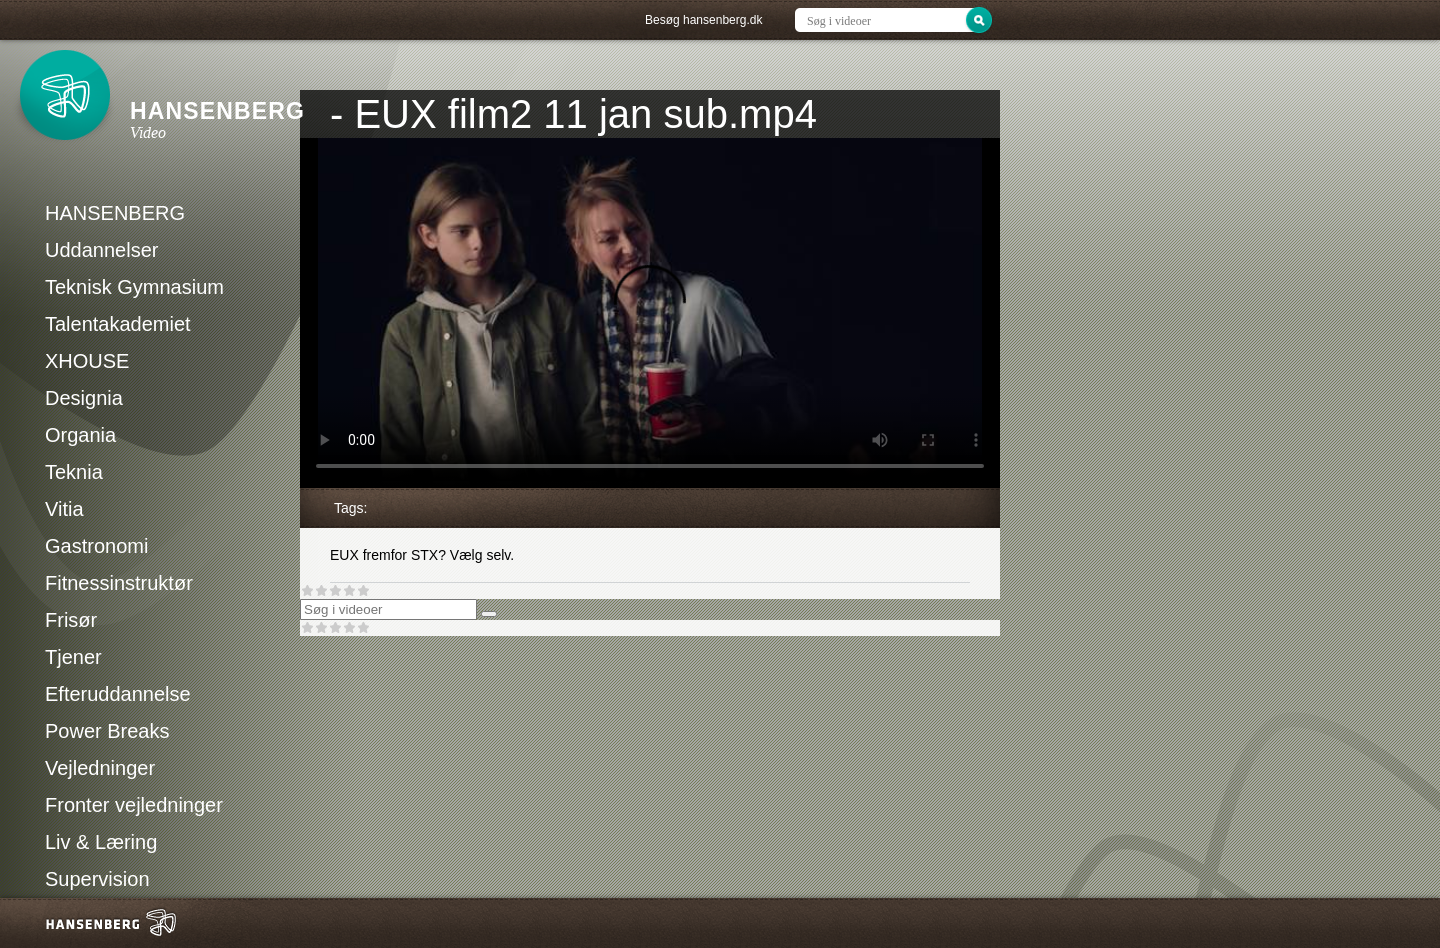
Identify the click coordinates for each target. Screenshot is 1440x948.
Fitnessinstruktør (119, 583)
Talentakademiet (118, 324)
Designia (84, 398)
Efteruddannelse (118, 694)
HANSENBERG (115, 213)
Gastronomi (96, 546)
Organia (80, 435)
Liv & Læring (101, 842)
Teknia (74, 472)
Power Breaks (107, 731)
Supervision (97, 879)
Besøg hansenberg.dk (703, 20)
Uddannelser (101, 250)
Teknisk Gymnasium (134, 287)
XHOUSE (87, 361)
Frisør (71, 620)
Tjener (73, 657)
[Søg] (489, 614)
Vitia (64, 509)
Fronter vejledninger (134, 805)
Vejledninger (100, 768)
